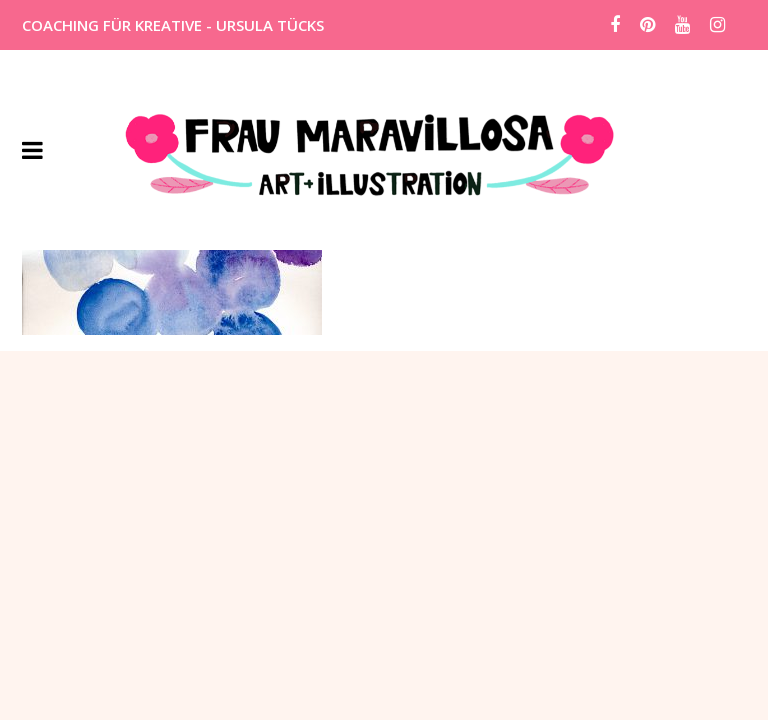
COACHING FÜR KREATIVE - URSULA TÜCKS (173, 25)
